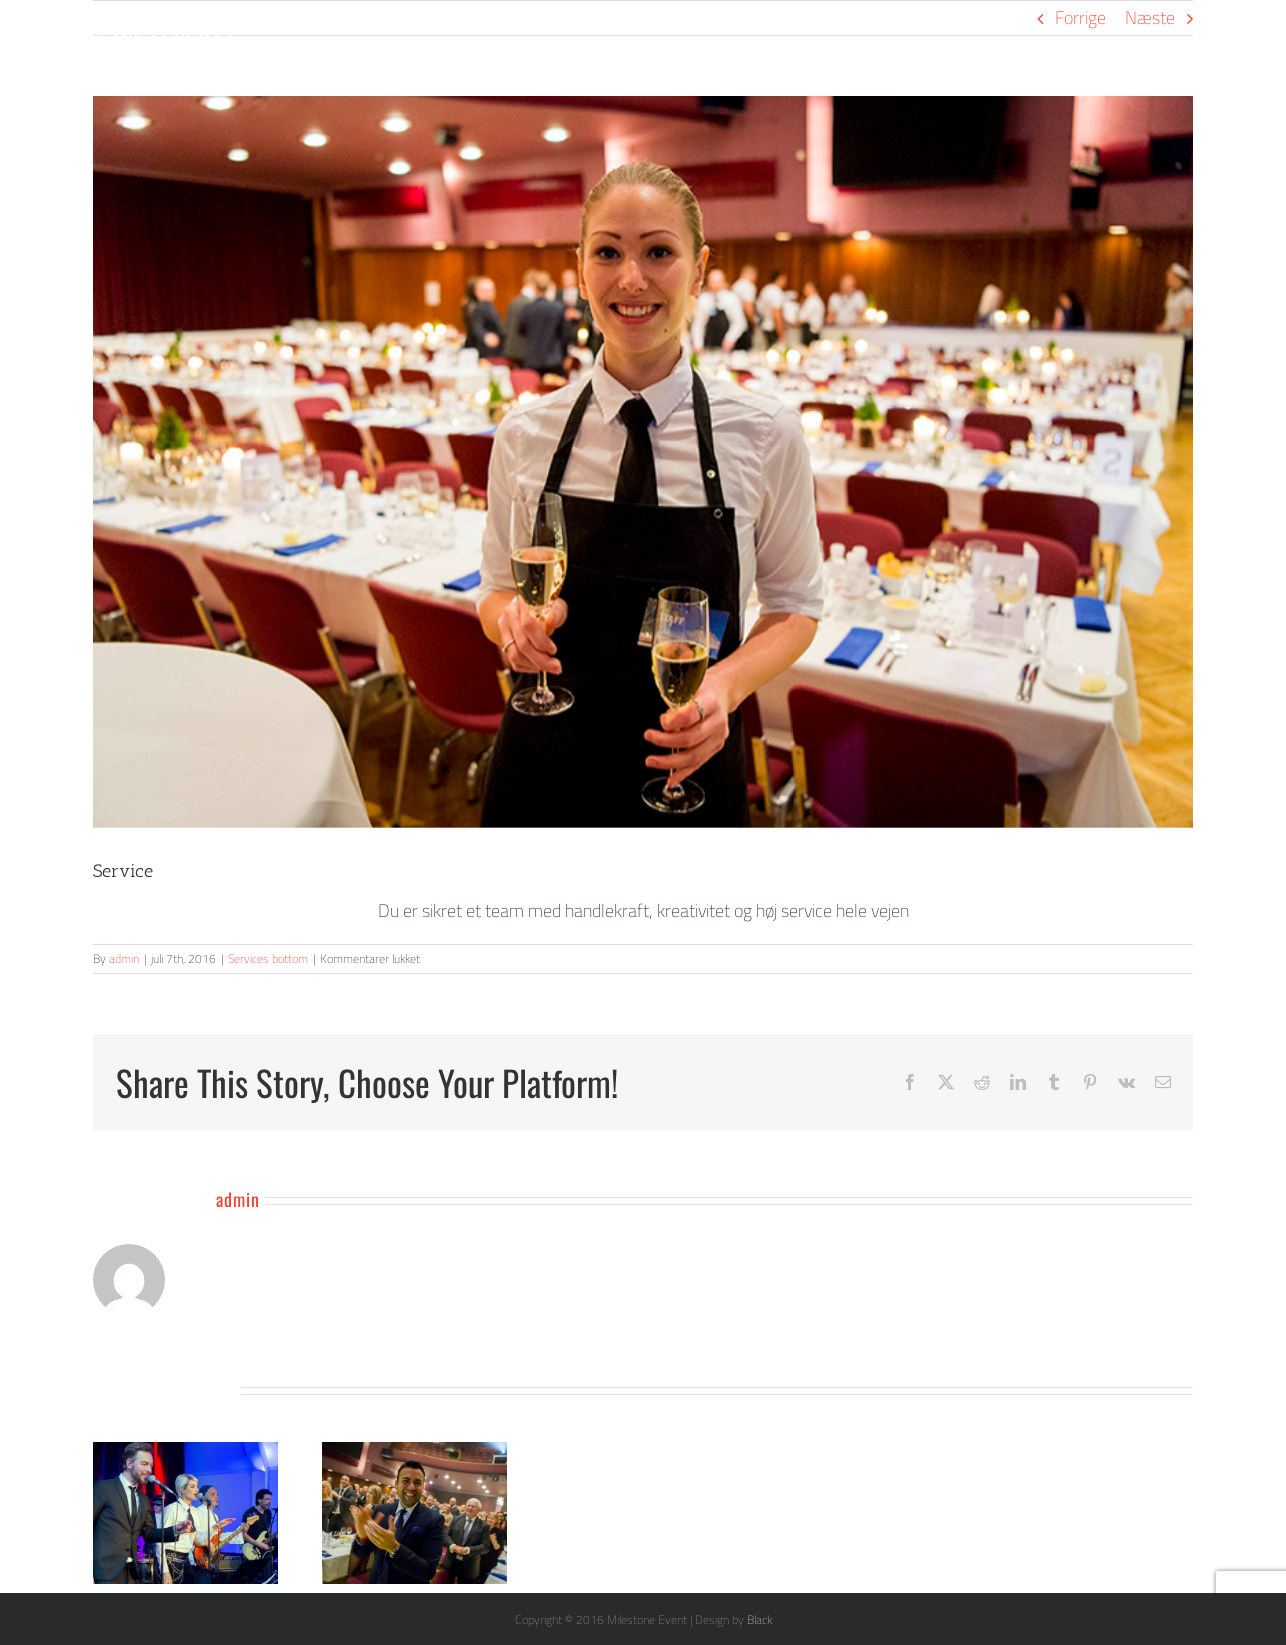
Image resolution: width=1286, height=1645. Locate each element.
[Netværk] (643, 462)
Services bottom (268, 958)
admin (124, 958)
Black (759, 1619)
